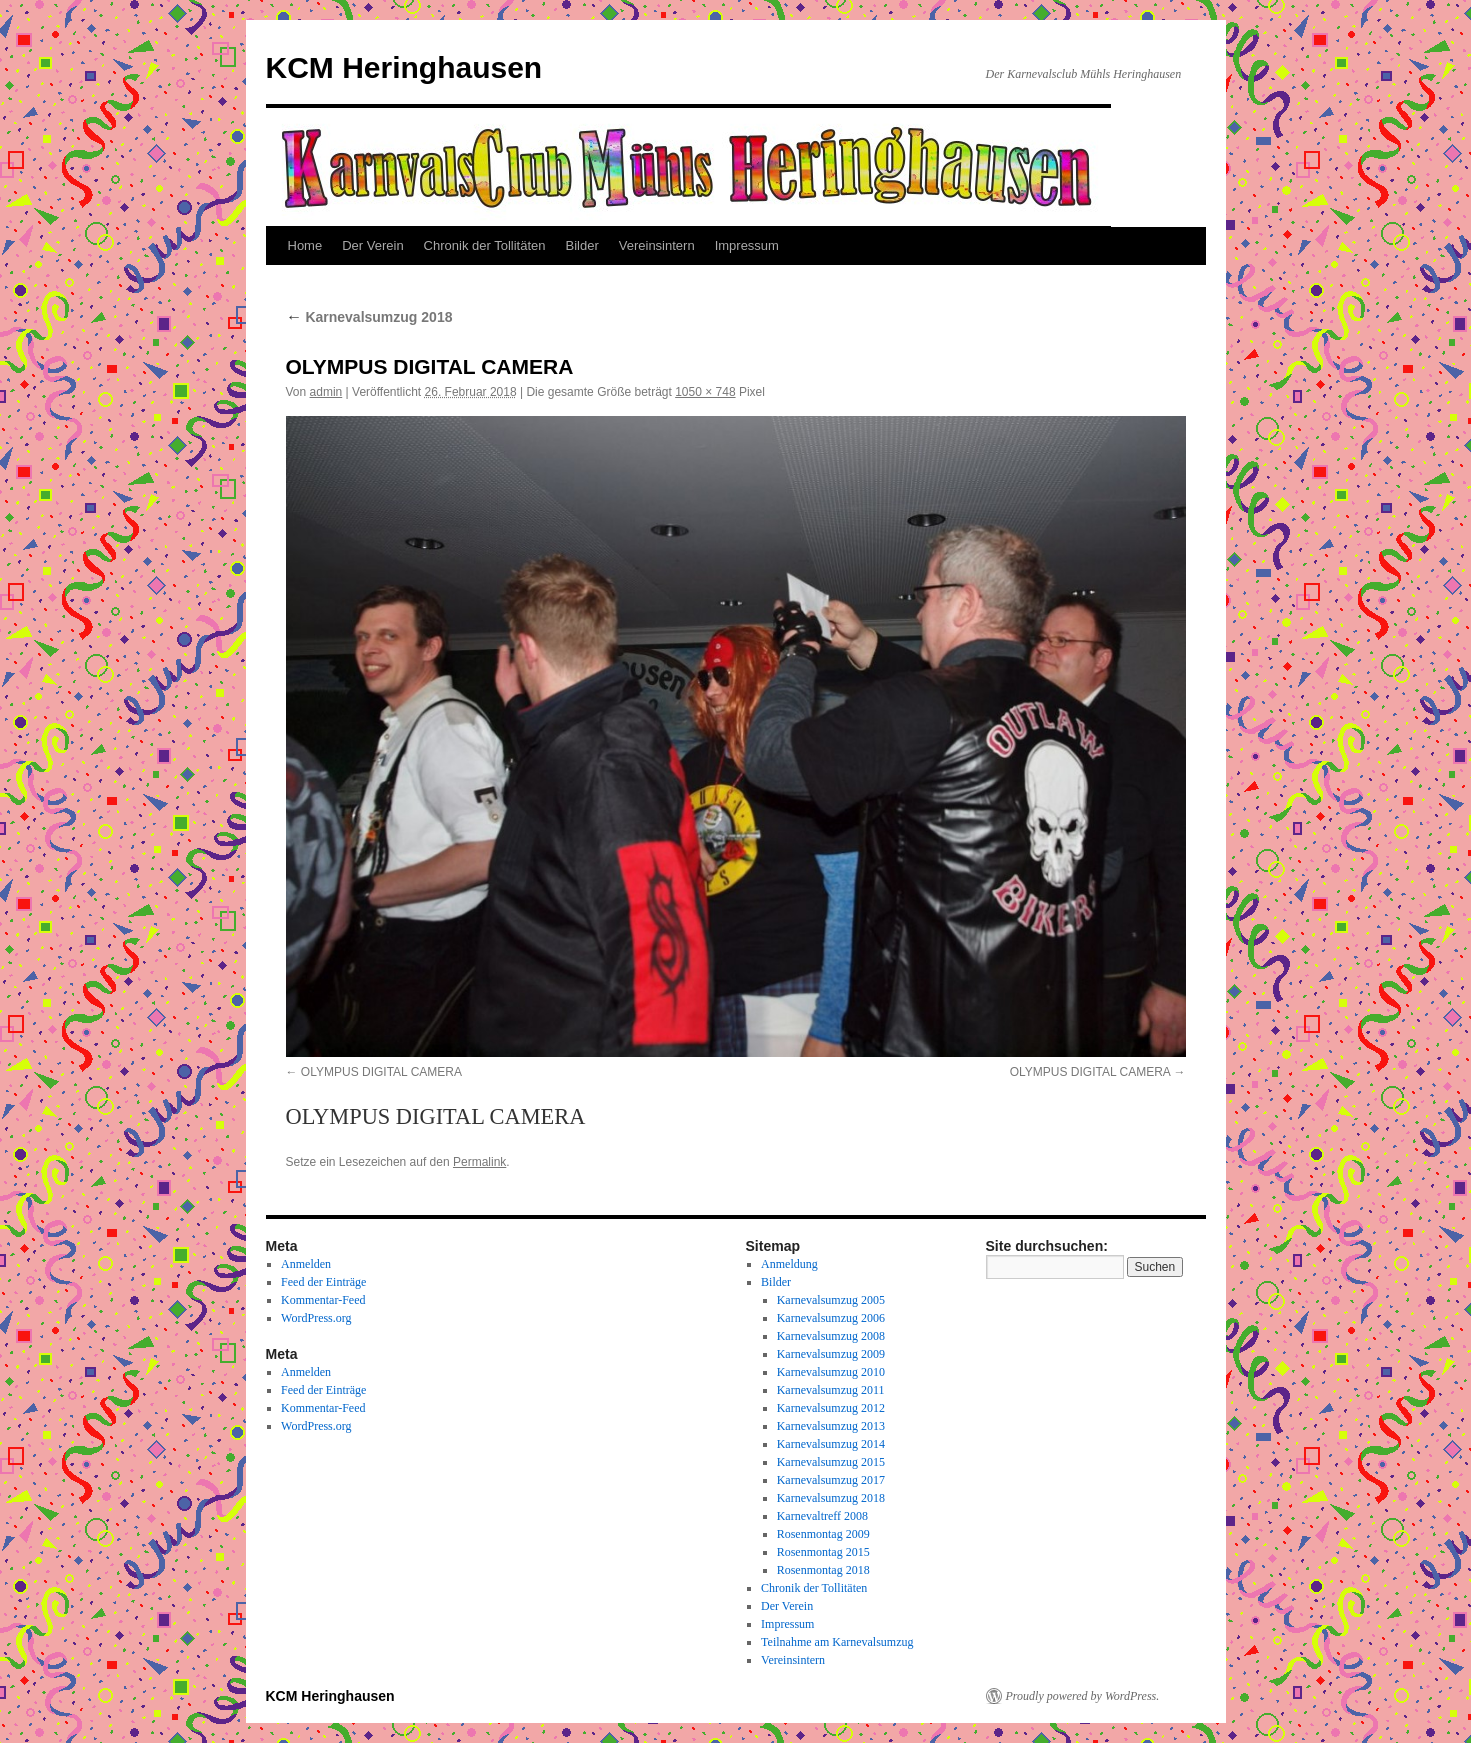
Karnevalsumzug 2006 (831, 1318)
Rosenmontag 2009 (823, 1534)
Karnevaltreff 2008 (822, 1516)
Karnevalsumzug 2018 (369, 317)
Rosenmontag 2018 (823, 1570)
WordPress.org (316, 1318)
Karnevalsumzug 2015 (831, 1462)
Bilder (582, 245)
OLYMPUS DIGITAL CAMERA (381, 1072)
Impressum (747, 245)
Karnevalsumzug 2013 (831, 1426)
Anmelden (306, 1264)
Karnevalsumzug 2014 (831, 1444)
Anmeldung (789, 1264)
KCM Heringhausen (404, 67)
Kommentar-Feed (323, 1300)
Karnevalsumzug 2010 (831, 1372)
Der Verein (372, 245)
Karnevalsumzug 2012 (831, 1408)
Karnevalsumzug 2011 (831, 1390)
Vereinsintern (657, 245)
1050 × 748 (705, 392)
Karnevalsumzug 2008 (831, 1336)
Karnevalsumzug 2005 (831, 1300)
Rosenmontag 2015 (823, 1552)
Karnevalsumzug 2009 (831, 1354)
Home (305, 245)
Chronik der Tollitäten (485, 245)
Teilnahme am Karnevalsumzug (837, 1642)
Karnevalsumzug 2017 (831, 1480)
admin (326, 392)
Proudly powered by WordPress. (1083, 1696)
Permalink (479, 1162)
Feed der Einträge (323, 1282)
